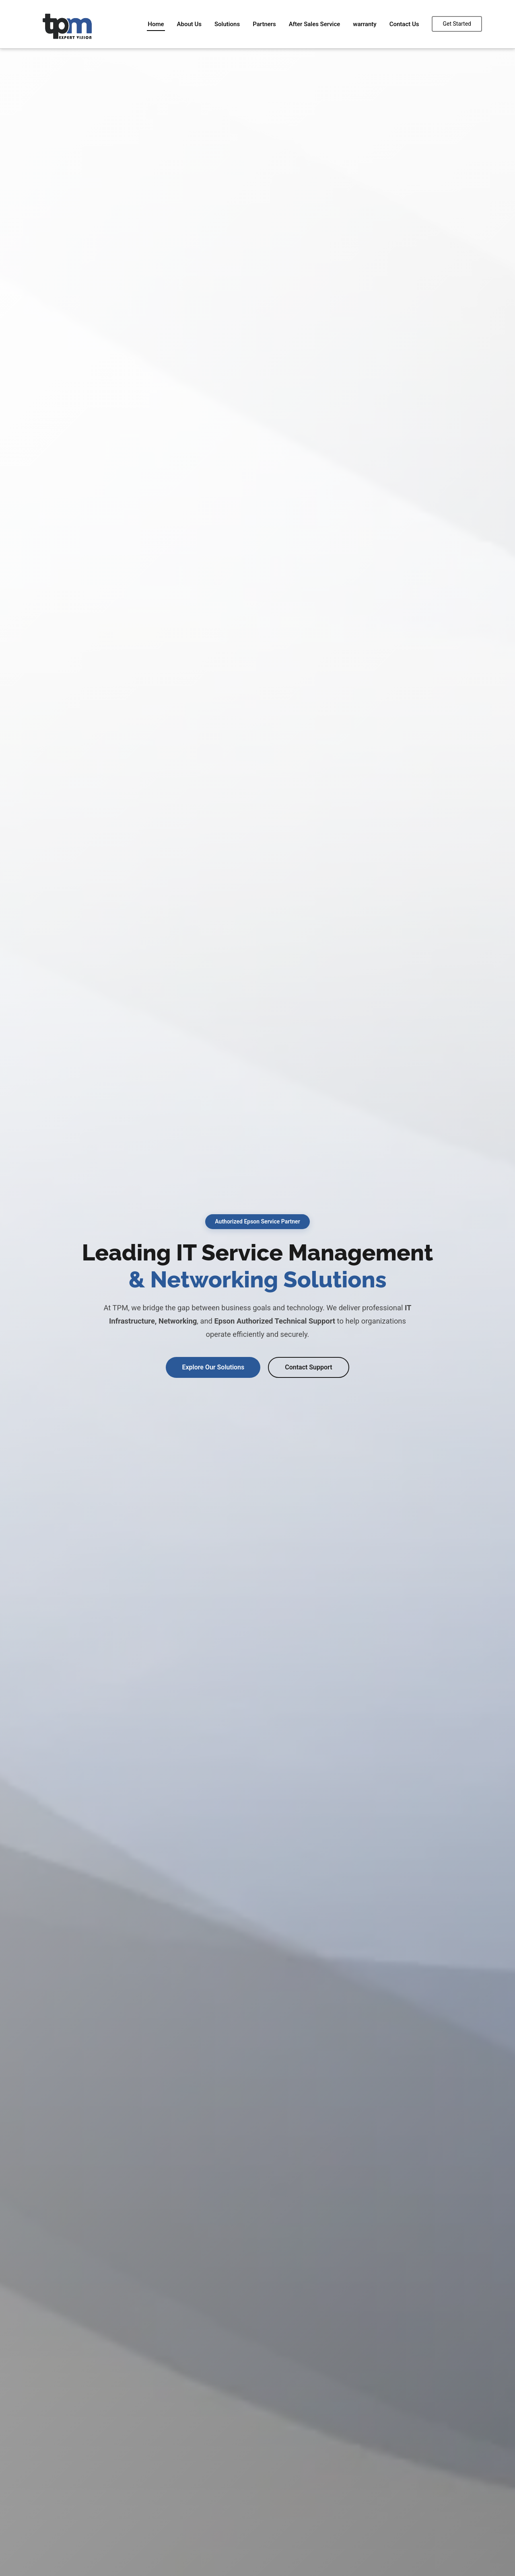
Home (156, 24)
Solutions (227, 24)
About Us (189, 24)
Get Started (457, 24)
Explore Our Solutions (213, 1367)
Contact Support (308, 1367)
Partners (264, 24)
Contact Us (404, 24)
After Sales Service (314, 24)
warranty (364, 24)
